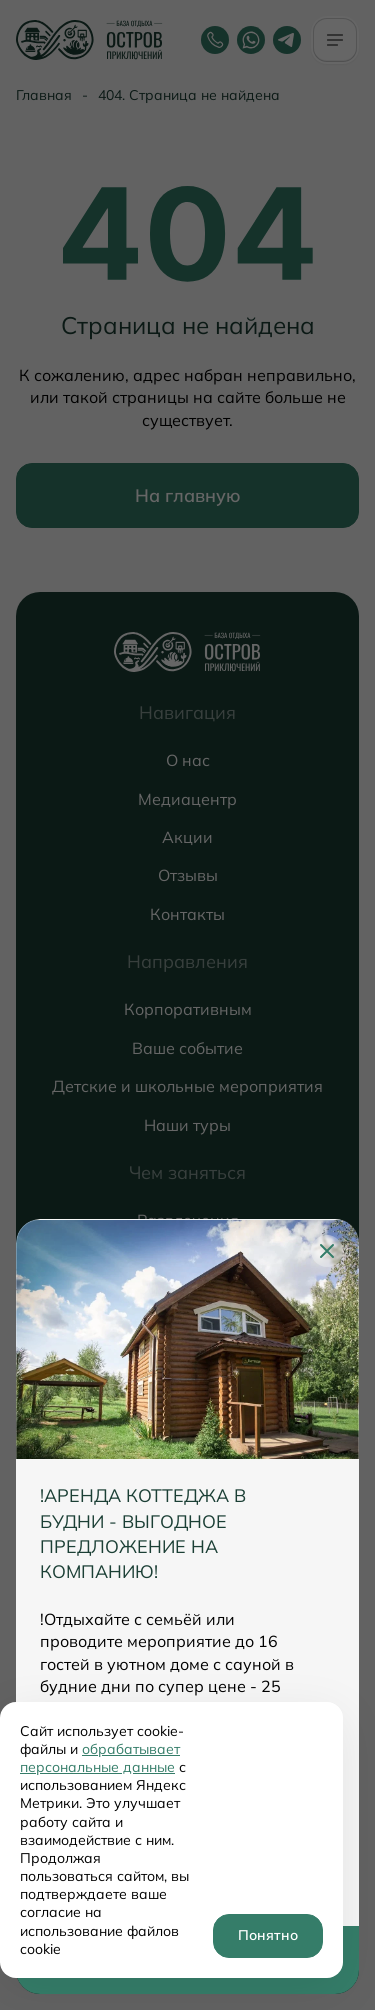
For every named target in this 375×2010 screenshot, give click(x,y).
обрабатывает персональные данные (100, 1758)
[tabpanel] (187, 1572)
